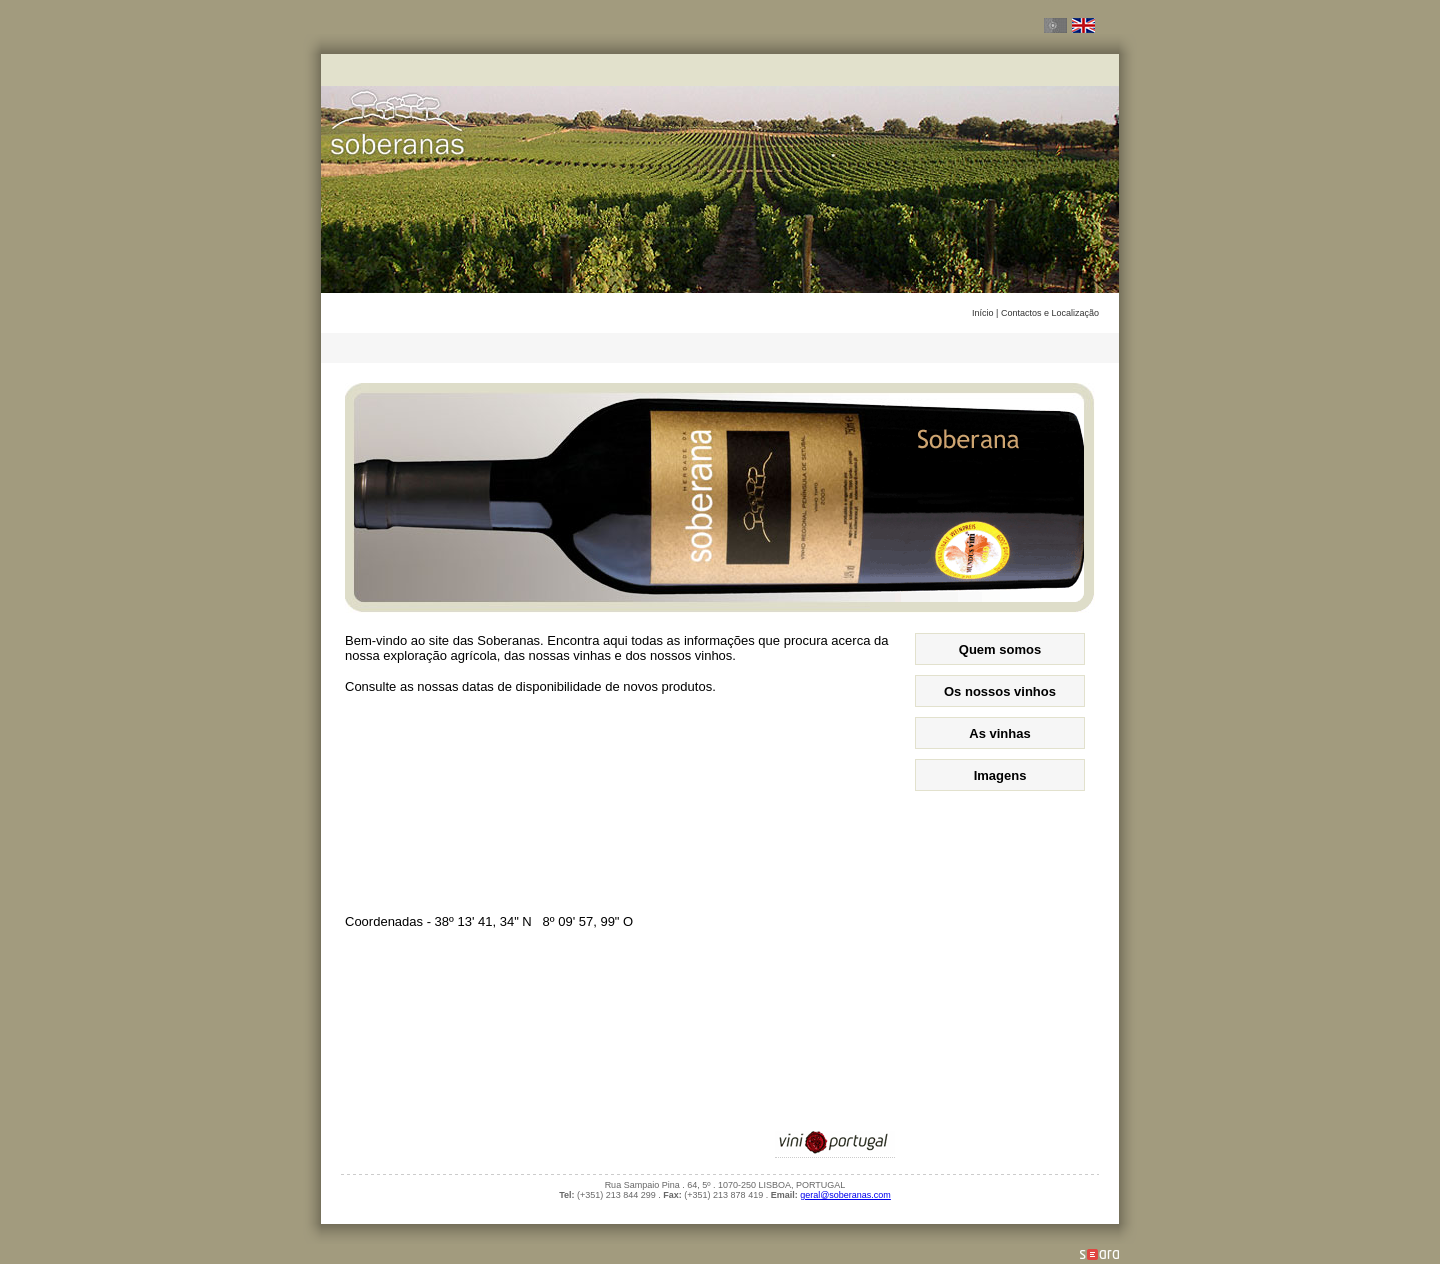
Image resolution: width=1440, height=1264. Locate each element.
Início (984, 313)
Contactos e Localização (1050, 313)
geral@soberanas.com (845, 1195)
